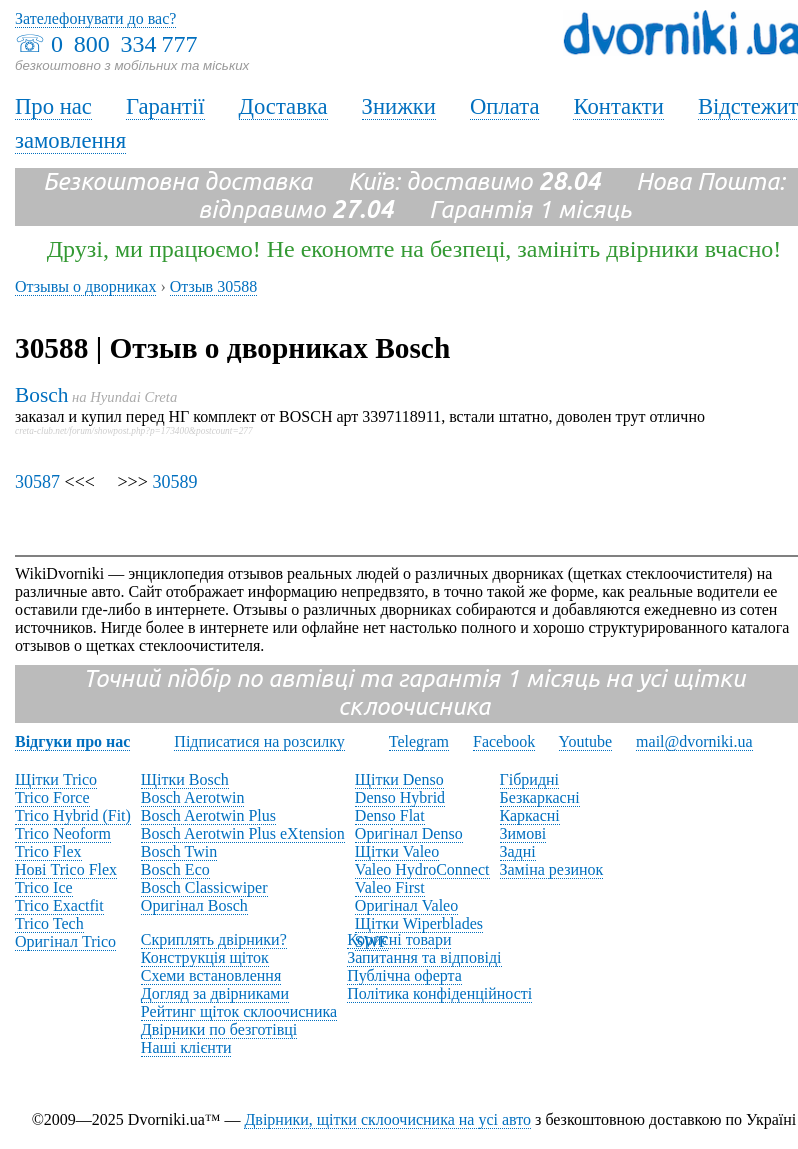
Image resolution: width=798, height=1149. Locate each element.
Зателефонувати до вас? (95, 18)
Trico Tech (49, 923)
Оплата (505, 106)
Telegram (419, 741)
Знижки (399, 106)
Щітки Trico (56, 779)
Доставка (283, 106)
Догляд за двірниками (215, 993)
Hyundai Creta (133, 397)
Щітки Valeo (397, 851)
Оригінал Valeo (406, 905)
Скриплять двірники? (214, 939)
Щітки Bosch (185, 779)
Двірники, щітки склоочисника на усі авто (387, 1119)
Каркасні (530, 815)
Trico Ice (44, 887)
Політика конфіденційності (439, 993)
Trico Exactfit (59, 905)
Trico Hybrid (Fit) (73, 815)
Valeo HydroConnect (422, 869)
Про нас (53, 106)
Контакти (618, 106)
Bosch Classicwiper (204, 887)
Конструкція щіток (205, 957)
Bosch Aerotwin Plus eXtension (243, 833)
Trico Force (52, 797)
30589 (174, 482)
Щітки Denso (399, 779)
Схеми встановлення (211, 975)
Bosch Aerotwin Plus (208, 815)
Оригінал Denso (409, 833)
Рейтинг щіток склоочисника (239, 1011)
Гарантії (165, 106)
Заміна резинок (552, 869)
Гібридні (530, 779)
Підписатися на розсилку (259, 741)
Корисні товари (399, 939)
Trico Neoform (63, 833)
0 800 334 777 (124, 44)
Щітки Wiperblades (419, 923)
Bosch (41, 395)
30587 (37, 482)
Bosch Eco (175, 869)
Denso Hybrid (400, 797)
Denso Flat (390, 815)
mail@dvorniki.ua (694, 741)
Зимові (523, 833)
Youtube (586, 741)
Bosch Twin (179, 851)
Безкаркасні (540, 797)
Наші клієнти (186, 1047)
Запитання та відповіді (424, 957)
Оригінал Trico (65, 941)
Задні (518, 851)
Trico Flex (48, 851)
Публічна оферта (404, 975)
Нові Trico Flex (66, 869)
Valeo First (390, 887)
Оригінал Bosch (194, 905)
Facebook (504, 741)
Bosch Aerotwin (193, 797)
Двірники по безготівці (219, 1029)
